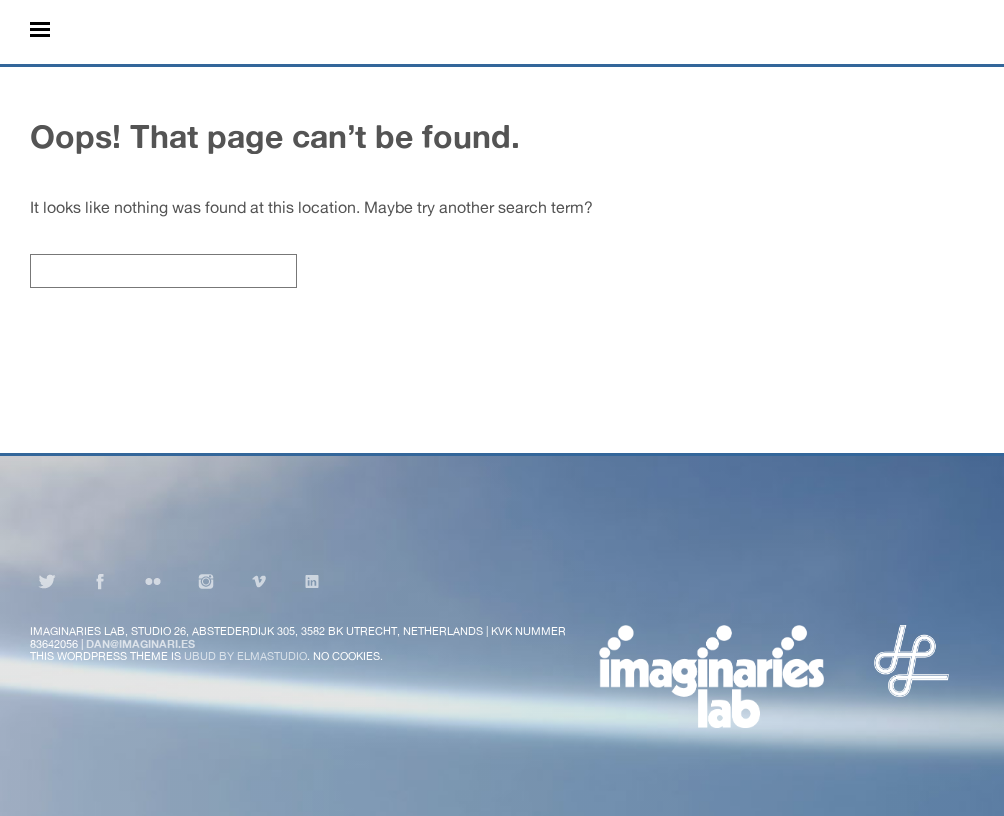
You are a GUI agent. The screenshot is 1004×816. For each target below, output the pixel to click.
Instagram (206, 581)
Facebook (100, 581)
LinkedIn (312, 581)
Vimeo (259, 581)
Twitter (47, 581)
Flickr (153, 581)
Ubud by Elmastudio (245, 656)
